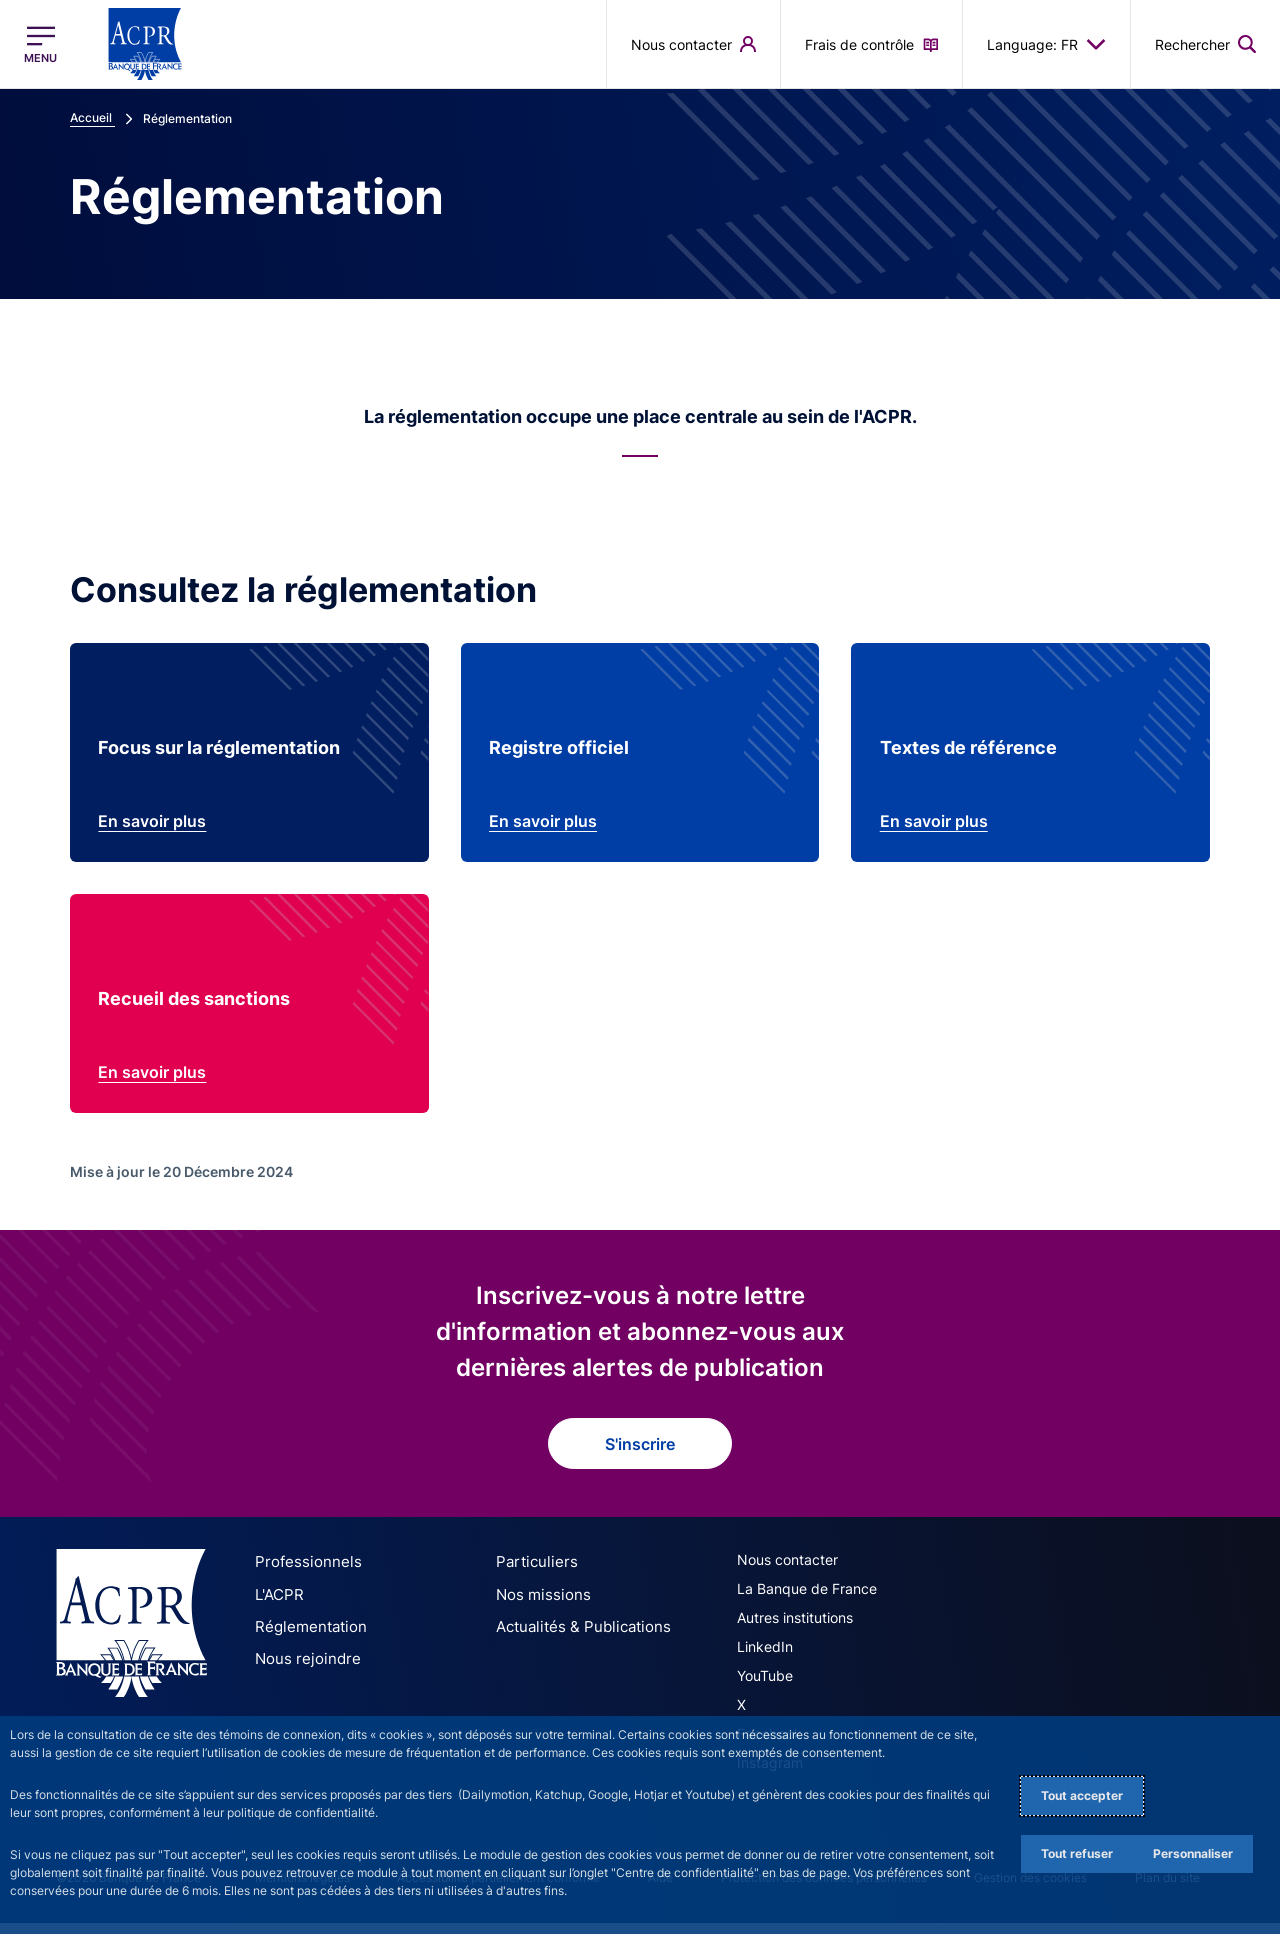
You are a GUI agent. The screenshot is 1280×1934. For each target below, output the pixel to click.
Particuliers (532, 1576)
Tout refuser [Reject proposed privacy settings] (1077, 1853)
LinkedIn (765, 1661)
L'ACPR (278, 1607)
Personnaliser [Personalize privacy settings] (1193, 1853)
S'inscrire (640, 1458)
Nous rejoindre (302, 1669)
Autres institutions (795, 1632)
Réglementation (306, 1638)
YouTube (765, 1690)
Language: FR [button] (1046, 44)
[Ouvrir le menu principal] (40, 44)
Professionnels (302, 1576)
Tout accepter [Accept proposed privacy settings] (1082, 1795)
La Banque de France (807, 1603)
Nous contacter (787, 1574)
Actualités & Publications (576, 1638)
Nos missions (538, 1607)
